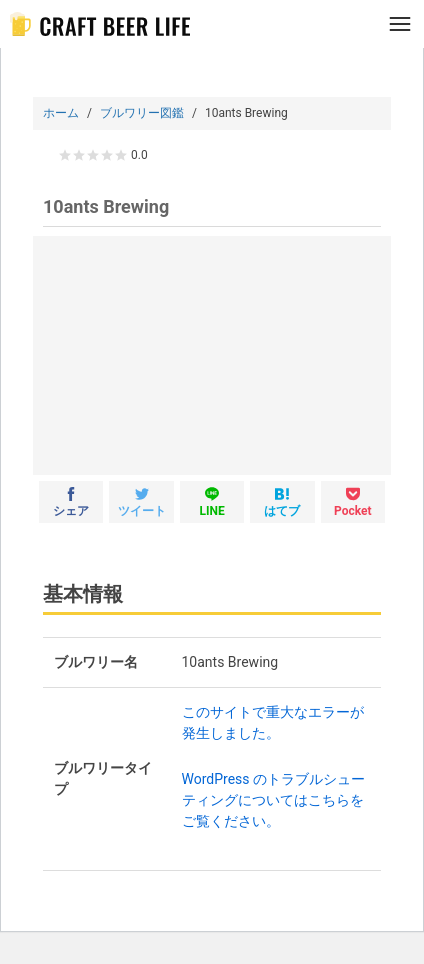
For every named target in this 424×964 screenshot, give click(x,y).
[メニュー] (400, 24)
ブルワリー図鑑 (142, 113)
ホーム (61, 113)
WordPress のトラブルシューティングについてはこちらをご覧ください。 (274, 800)
